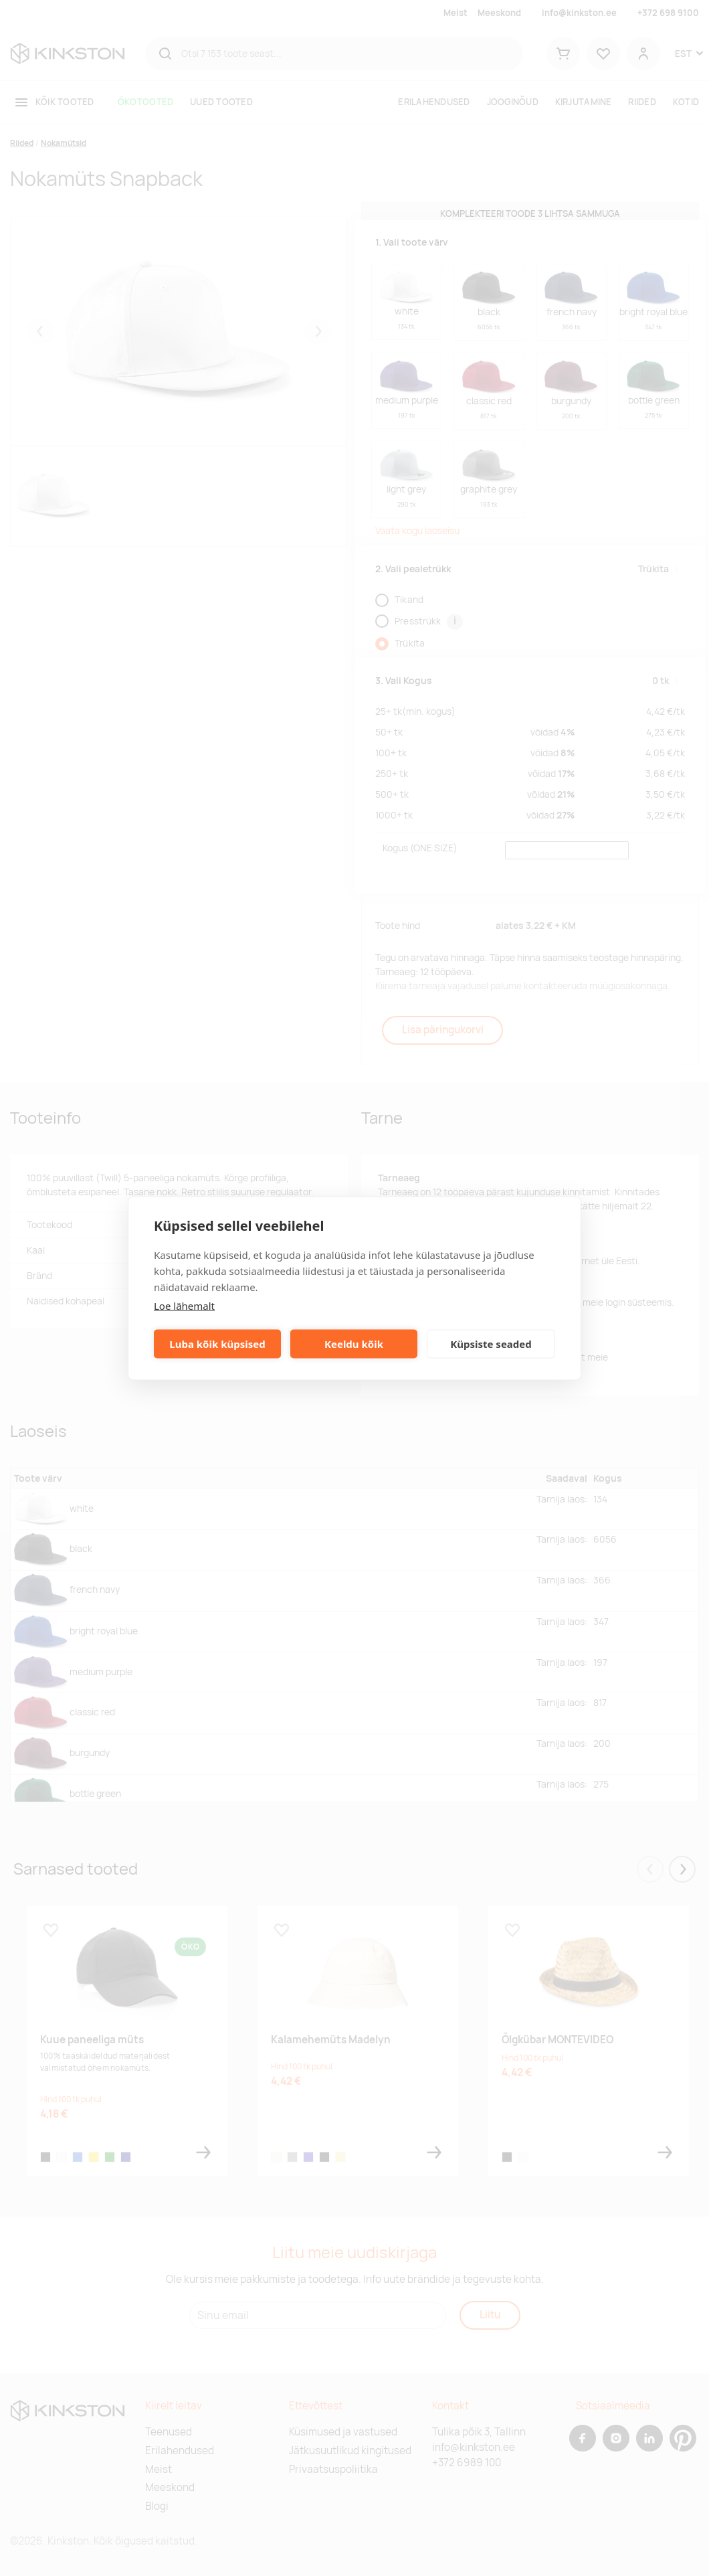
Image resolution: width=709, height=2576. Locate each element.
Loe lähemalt (184, 1305)
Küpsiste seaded (491, 1344)
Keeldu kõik (353, 1344)
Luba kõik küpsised (217, 1344)
